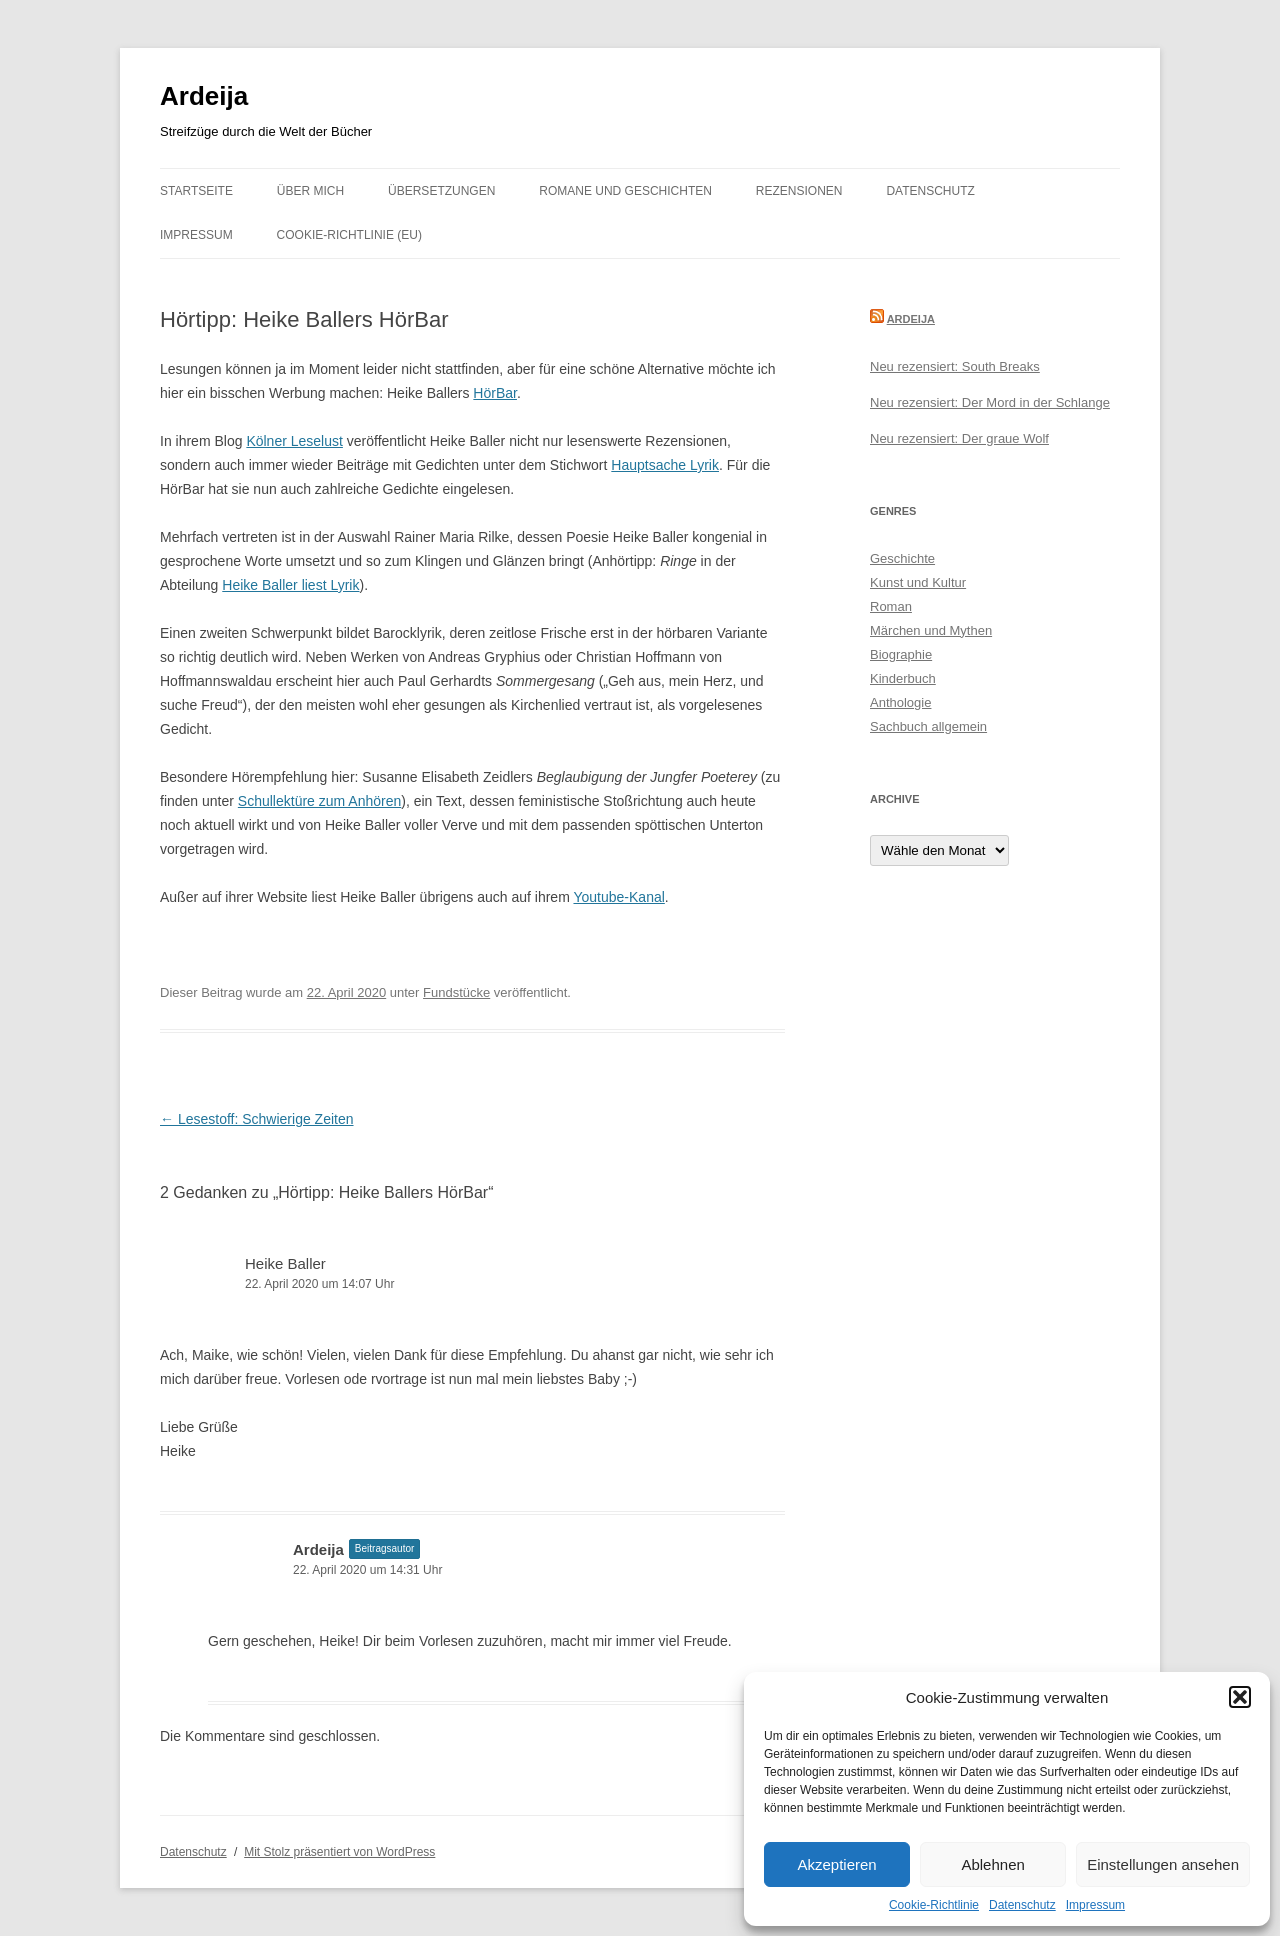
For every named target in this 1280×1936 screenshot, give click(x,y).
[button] (1240, 1697)
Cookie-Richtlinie (934, 1905)
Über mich (310, 191)
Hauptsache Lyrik (665, 465)
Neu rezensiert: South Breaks (955, 366)
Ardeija (204, 96)
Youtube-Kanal (618, 897)
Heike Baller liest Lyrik (290, 585)
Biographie (901, 654)
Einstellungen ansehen (1163, 1864)
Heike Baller (285, 1263)
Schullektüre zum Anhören (319, 801)
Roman (891, 606)
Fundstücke (456, 992)
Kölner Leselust (294, 441)
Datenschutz (1022, 1905)
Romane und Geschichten (625, 191)
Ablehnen (992, 1864)
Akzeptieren (836, 1864)
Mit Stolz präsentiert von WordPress (339, 1852)
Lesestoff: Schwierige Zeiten (257, 1119)
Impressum (1095, 1905)
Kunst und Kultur (918, 582)
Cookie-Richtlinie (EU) (349, 235)
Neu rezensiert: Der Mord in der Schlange (990, 402)
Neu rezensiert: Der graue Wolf (959, 438)
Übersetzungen (441, 191)
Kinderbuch (903, 678)
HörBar (495, 393)
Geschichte (902, 558)
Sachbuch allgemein (928, 726)
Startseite (196, 191)
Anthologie (900, 702)
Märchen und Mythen (931, 630)
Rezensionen (799, 191)
